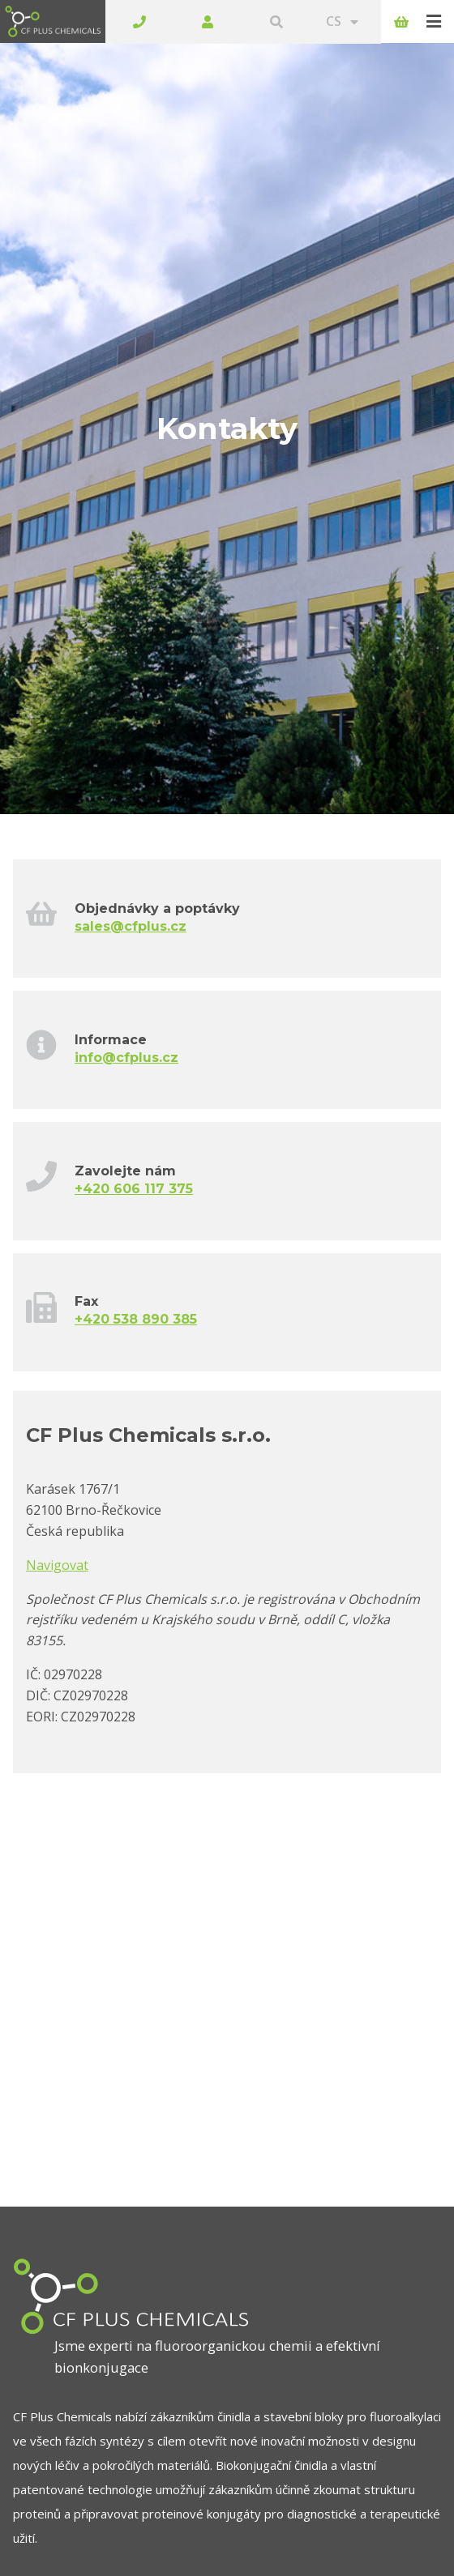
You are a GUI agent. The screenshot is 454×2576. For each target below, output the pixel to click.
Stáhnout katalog (102, 2552)
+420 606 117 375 (134, 1145)
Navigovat (57, 1521)
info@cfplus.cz (126, 1013)
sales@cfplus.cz (130, 882)
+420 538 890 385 (136, 1276)
